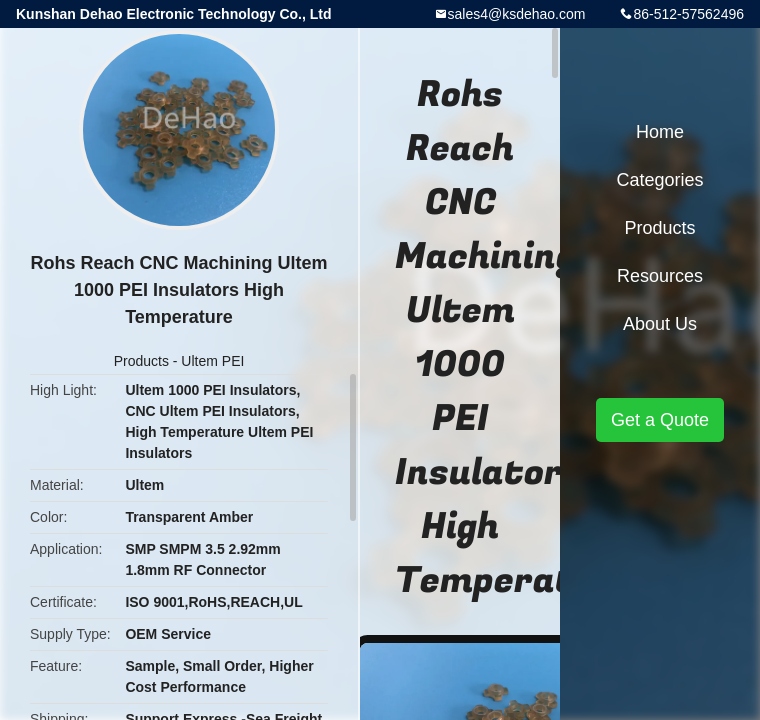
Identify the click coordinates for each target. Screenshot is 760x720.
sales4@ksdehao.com (517, 14)
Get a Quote (660, 420)
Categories (659, 180)
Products (141, 361)
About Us (660, 324)
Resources (660, 276)
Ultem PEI (212, 361)
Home (660, 132)
